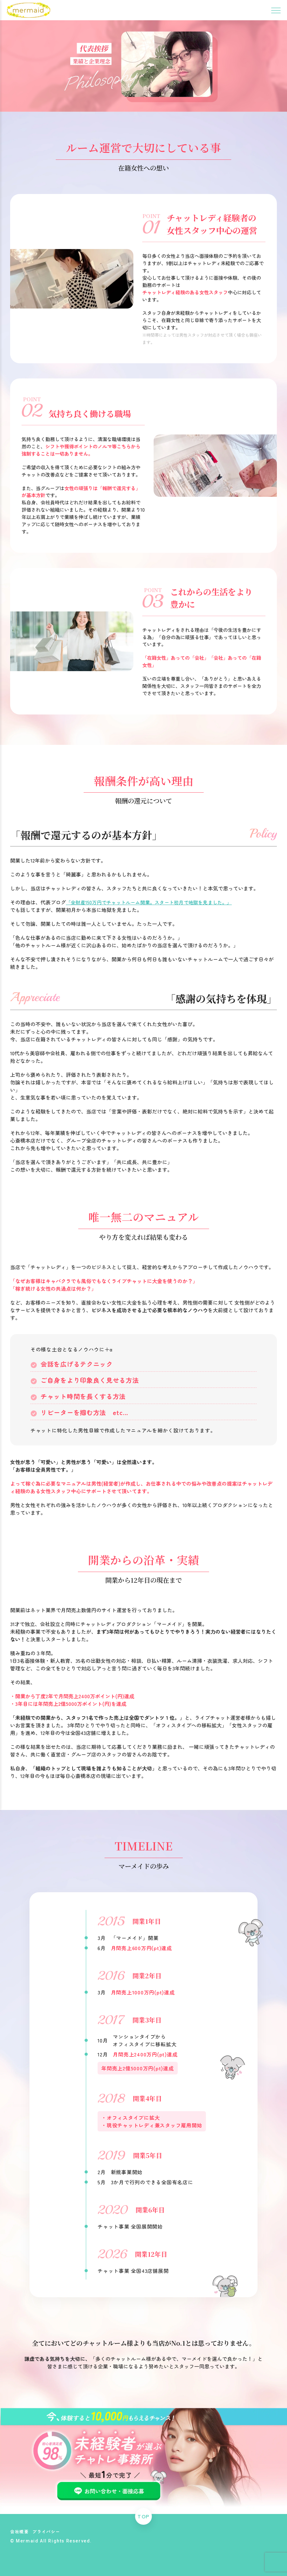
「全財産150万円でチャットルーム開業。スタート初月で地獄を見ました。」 (153, 902)
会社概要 (20, 2531)
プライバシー (48, 2531)
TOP (143, 2514)
